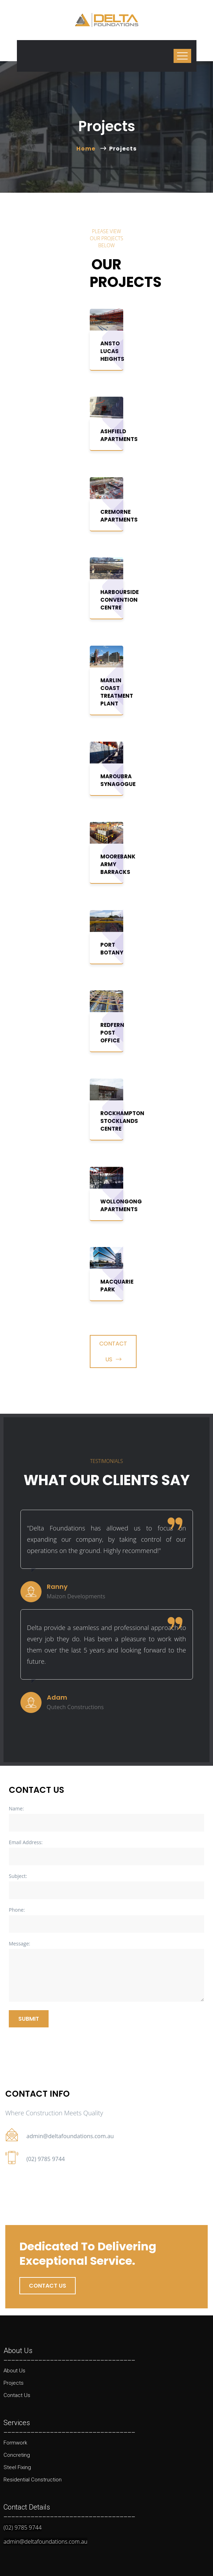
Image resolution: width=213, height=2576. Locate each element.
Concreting (17, 2455)
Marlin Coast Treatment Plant (116, 692)
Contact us (47, 2286)
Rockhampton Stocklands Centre (122, 1121)
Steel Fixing (17, 2467)
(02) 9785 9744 (45, 2159)
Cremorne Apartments (119, 515)
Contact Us (113, 1351)
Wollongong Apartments (121, 1205)
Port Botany (111, 948)
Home (87, 149)
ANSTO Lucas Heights (112, 351)
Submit (28, 2019)
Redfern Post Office (112, 1032)
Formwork (15, 2443)
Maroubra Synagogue (118, 780)
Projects (14, 2383)
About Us (14, 2370)
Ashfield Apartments (119, 435)
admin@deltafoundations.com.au (70, 2136)
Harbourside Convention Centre (119, 599)
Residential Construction (33, 2479)
